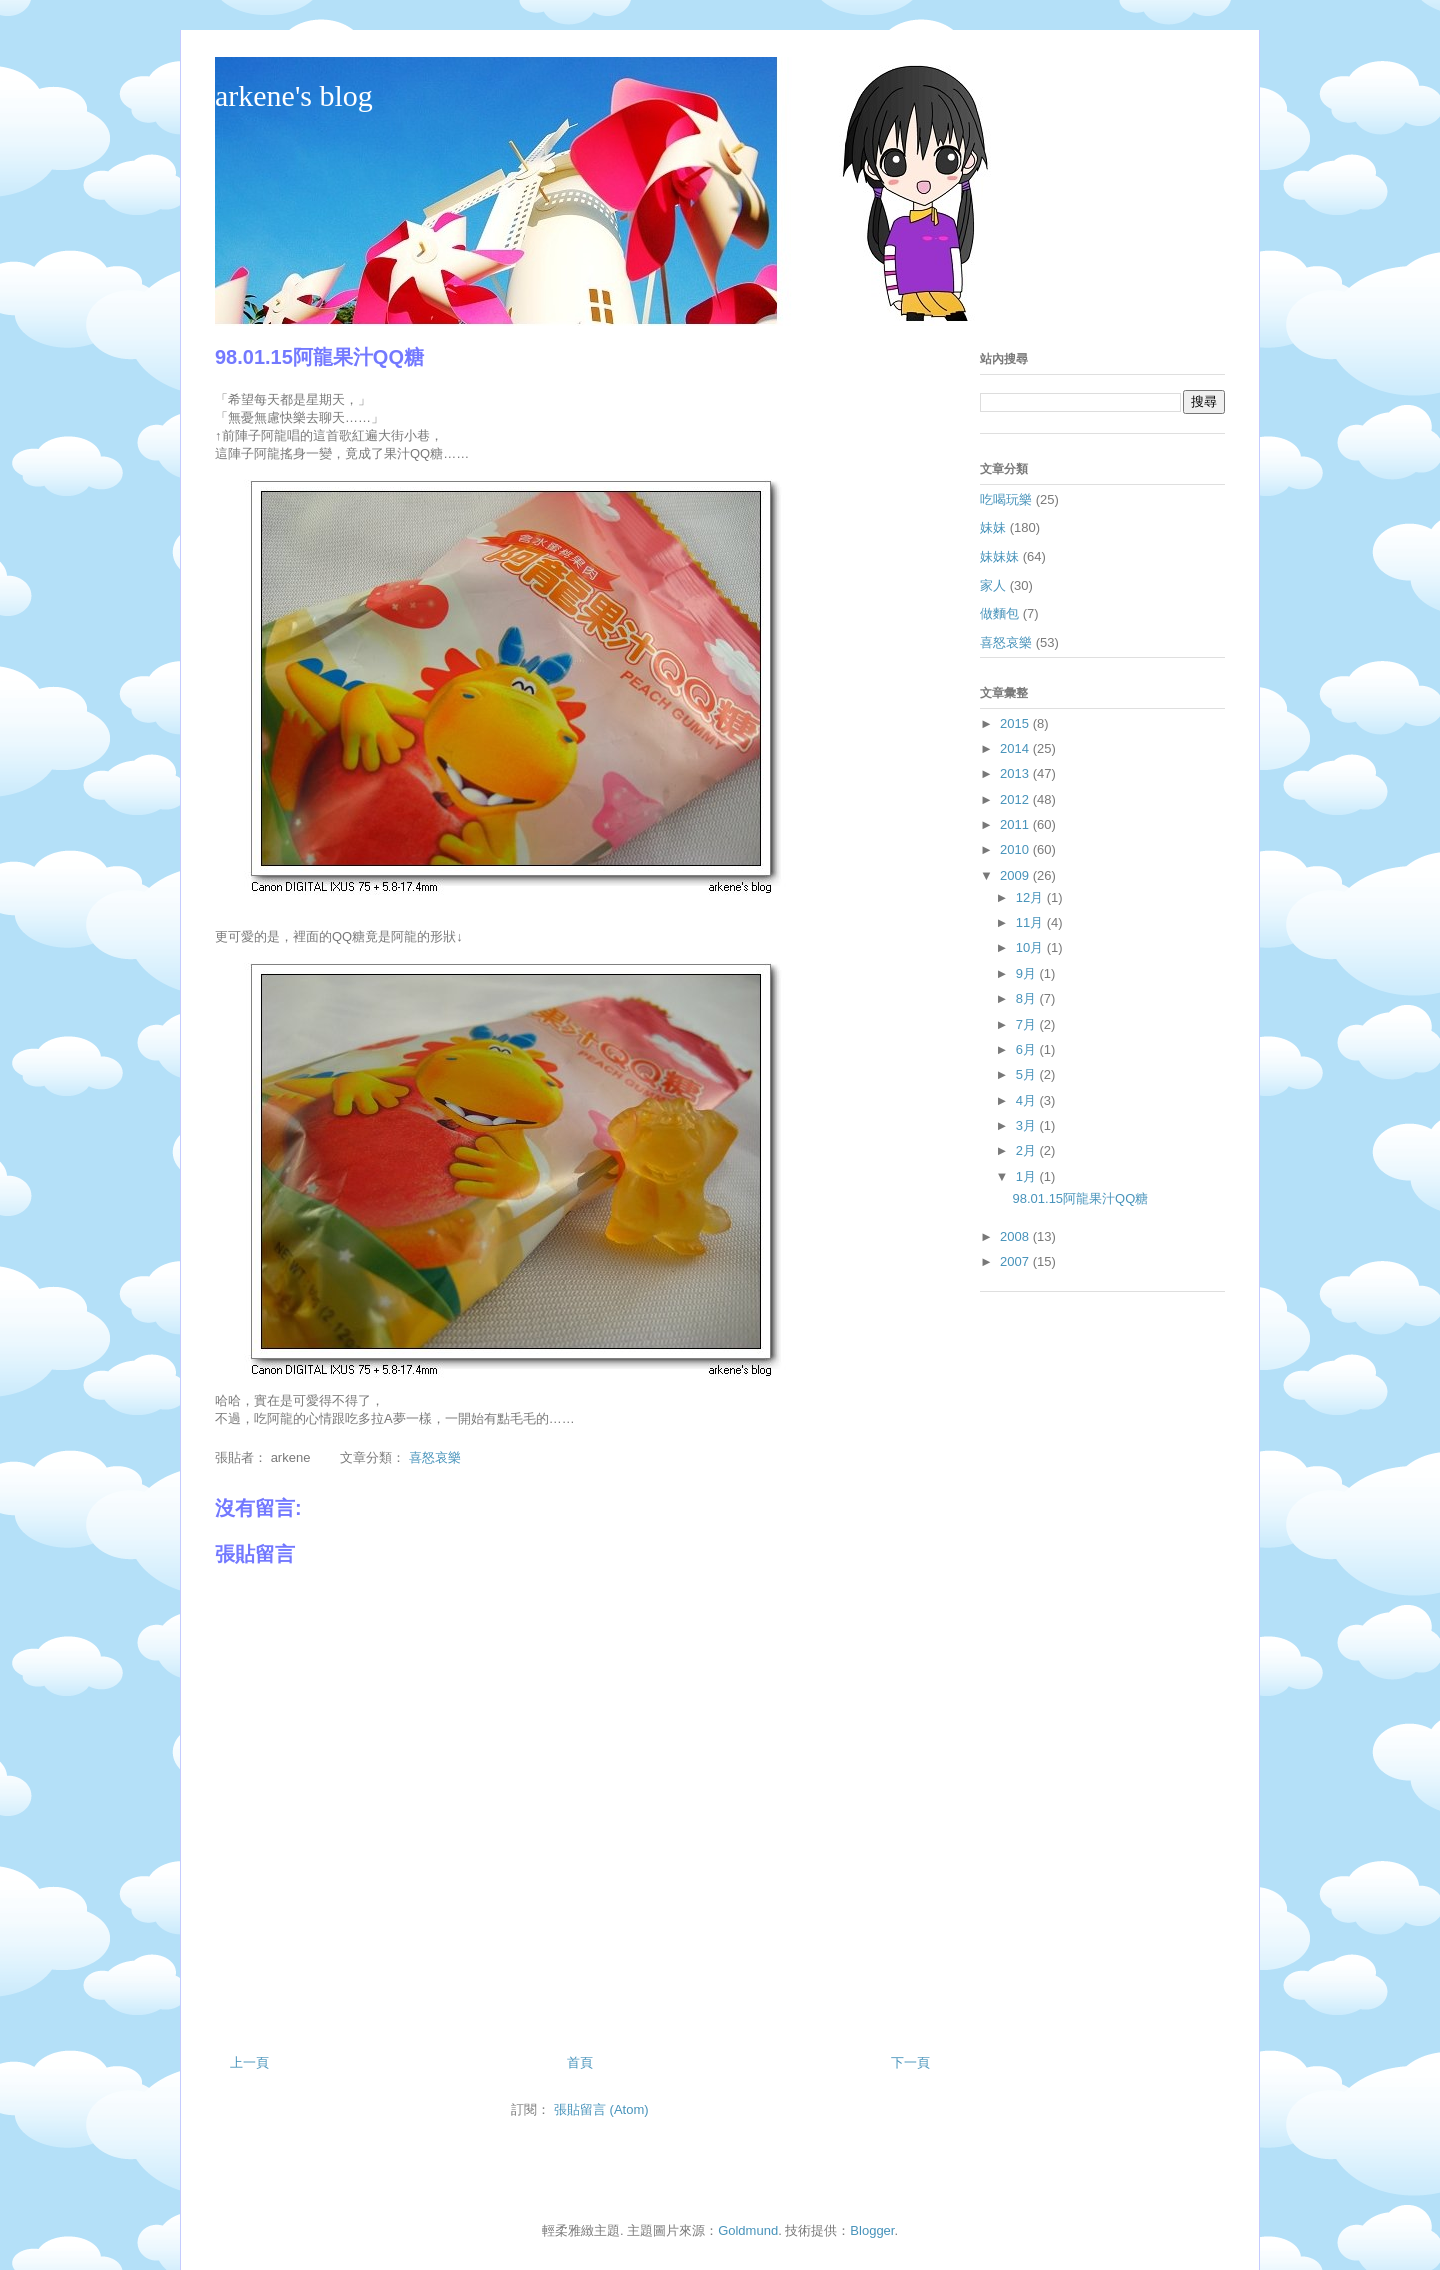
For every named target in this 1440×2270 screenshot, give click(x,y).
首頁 (580, 2062)
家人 (993, 585)
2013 (1016, 773)
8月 (1028, 998)
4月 (1028, 1100)
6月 (1028, 1049)
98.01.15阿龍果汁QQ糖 (1080, 1198)
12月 (1031, 897)
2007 (1016, 1261)
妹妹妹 (999, 556)
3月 (1028, 1125)
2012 (1016, 799)
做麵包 (999, 613)
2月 (1028, 1150)
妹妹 (993, 527)
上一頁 (249, 2062)
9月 (1028, 973)
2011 (1016, 824)
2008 (1016, 1236)
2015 (1016, 723)
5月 (1028, 1074)
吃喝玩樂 (1006, 499)
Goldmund (748, 2230)
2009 (1016, 875)
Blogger (872, 2230)
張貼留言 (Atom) (601, 2109)
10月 (1031, 947)
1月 (1028, 1176)
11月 (1031, 922)
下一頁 (910, 2062)
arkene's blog (294, 95)
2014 (1016, 748)
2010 (1016, 849)
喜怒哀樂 (435, 1457)
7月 (1028, 1024)
